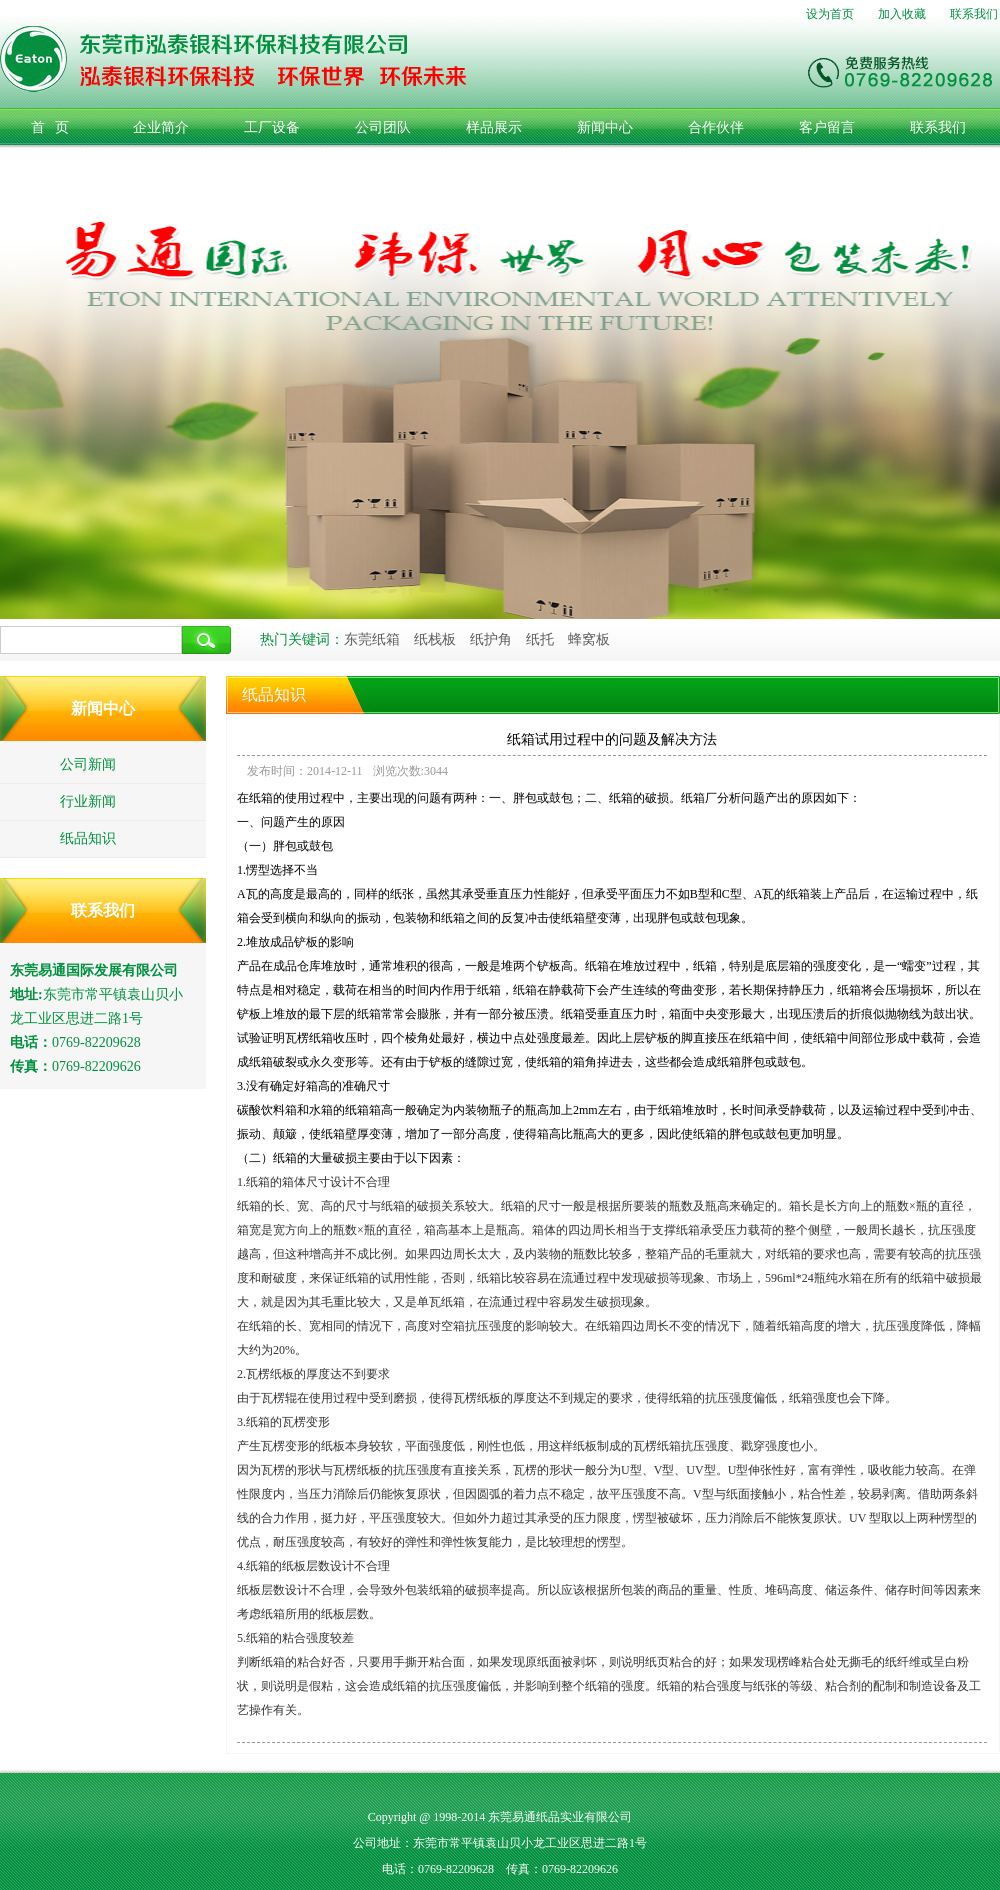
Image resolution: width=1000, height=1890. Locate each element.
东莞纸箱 (372, 639)
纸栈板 (435, 639)
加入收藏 (902, 14)
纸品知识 (88, 838)
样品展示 (494, 127)
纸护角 (491, 639)
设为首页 (830, 14)
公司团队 (383, 127)
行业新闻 (88, 801)
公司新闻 (88, 764)
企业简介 (161, 127)
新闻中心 (605, 127)
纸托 (540, 639)
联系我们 (974, 14)
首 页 (50, 127)
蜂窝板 (589, 639)
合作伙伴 (716, 127)
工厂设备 (272, 127)
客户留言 (827, 127)
